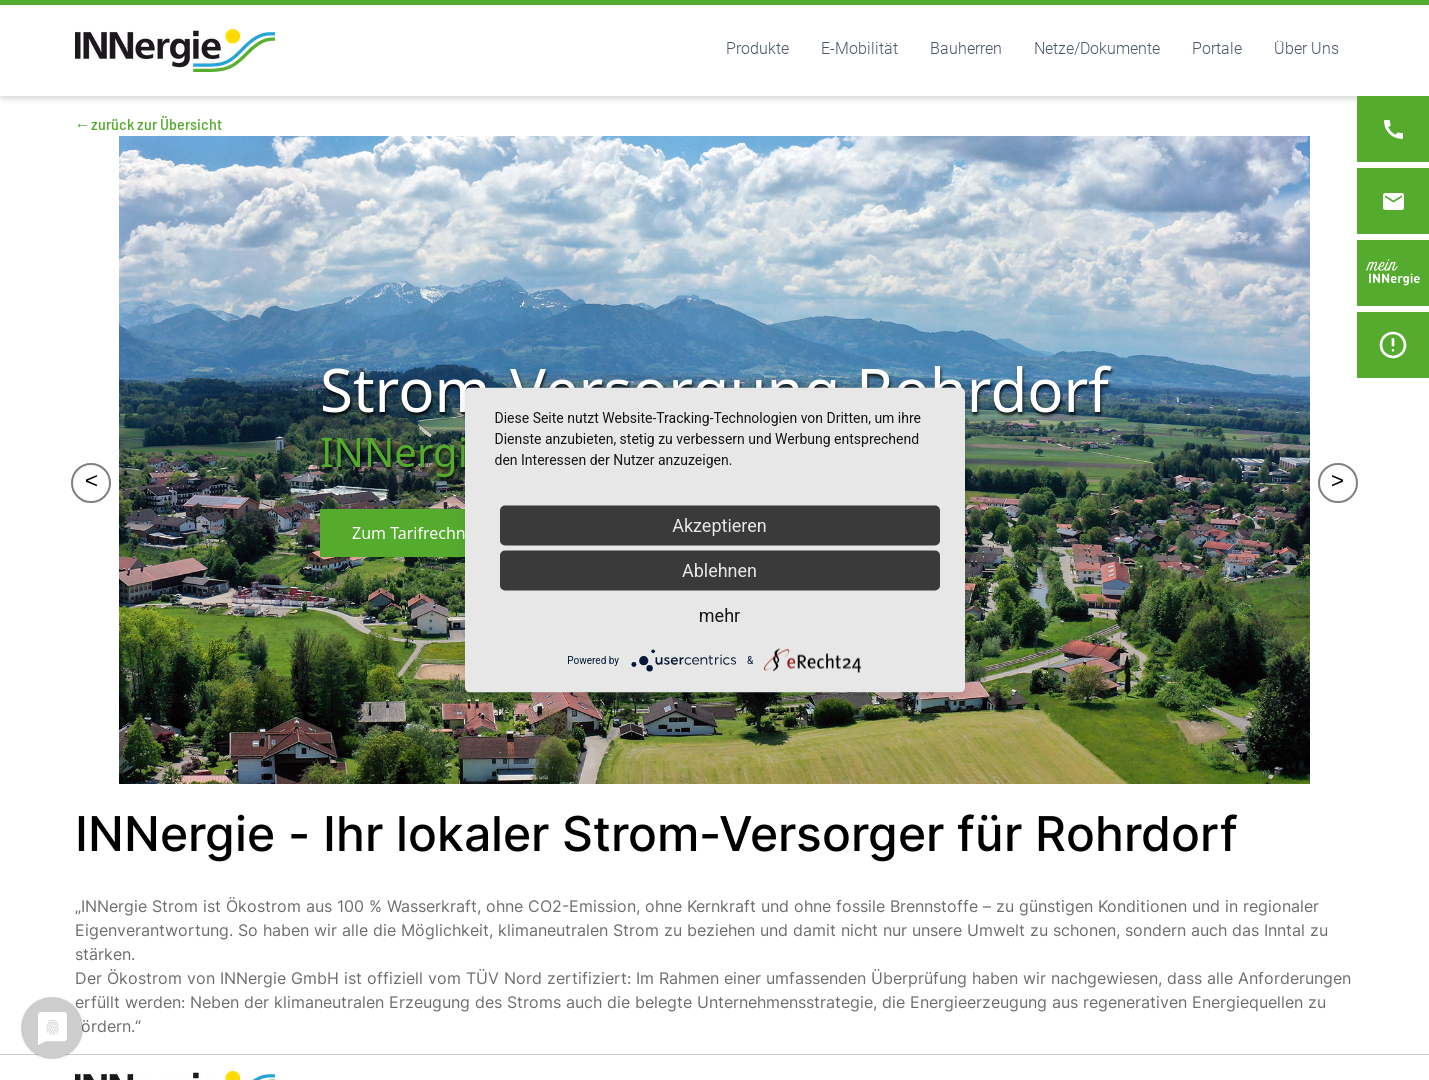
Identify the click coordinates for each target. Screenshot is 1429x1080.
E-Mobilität (859, 48)
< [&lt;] (91, 482)
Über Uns (1306, 48)
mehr (719, 615)
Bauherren (966, 48)
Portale (1217, 48)
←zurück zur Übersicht (148, 123)
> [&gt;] (1337, 482)
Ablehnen (719, 570)
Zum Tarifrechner (416, 533)
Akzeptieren (719, 525)
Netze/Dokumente (1097, 48)
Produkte (757, 48)
